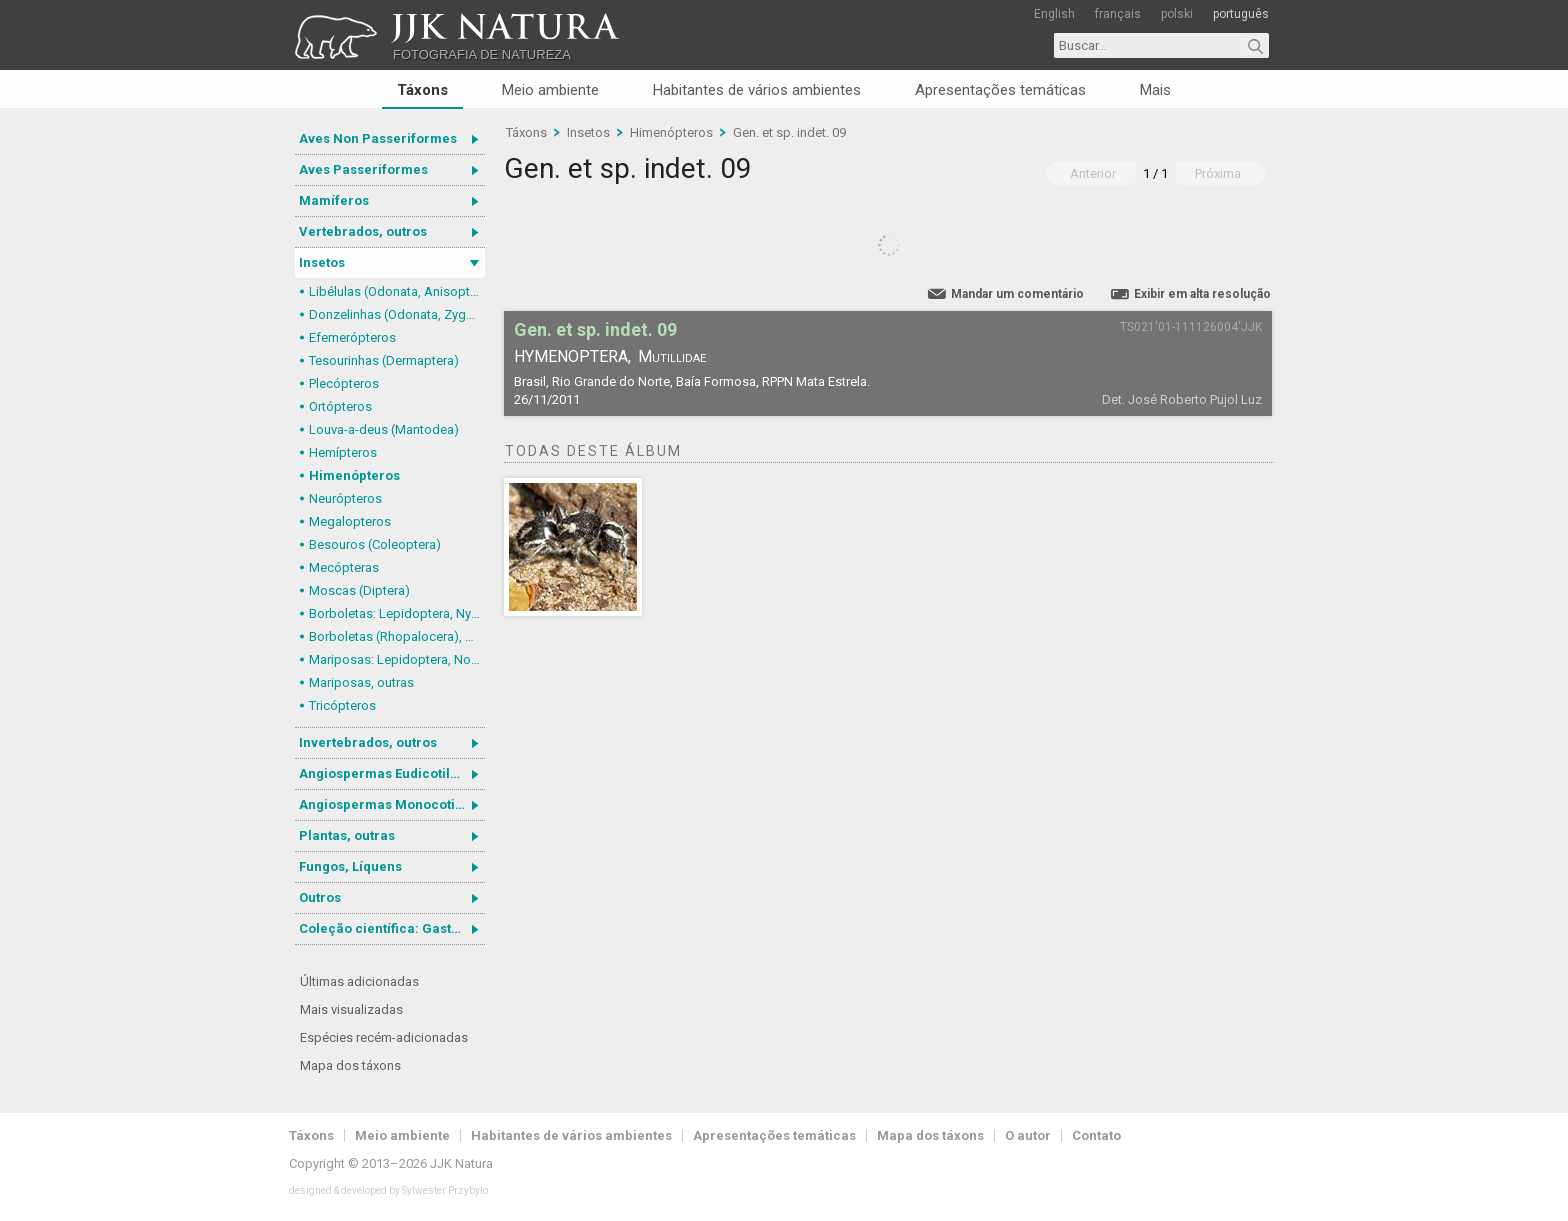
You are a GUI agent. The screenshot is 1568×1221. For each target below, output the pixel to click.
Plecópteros (344, 383)
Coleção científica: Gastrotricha (392, 928)
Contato (1096, 1135)
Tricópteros (342, 705)
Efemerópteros (352, 337)
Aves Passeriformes (363, 169)
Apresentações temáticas (1000, 90)
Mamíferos (334, 200)
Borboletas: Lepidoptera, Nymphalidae (397, 613)
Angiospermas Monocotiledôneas (392, 804)
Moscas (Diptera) (359, 590)
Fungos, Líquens (350, 866)
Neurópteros (345, 498)
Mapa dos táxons (350, 1065)
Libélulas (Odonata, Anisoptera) (397, 291)
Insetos (322, 262)
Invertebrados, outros (368, 742)
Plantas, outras (347, 835)
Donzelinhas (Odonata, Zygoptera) (397, 314)
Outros (320, 897)
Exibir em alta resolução (1202, 294)
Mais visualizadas (351, 1009)
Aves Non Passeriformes (378, 138)
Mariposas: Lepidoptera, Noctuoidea (397, 659)
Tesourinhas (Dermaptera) (384, 360)
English (1054, 14)
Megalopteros (350, 521)
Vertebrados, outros (363, 231)
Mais (1155, 90)
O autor (1028, 1135)
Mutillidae (672, 356)
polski (1177, 14)
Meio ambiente (550, 90)
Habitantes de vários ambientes (757, 90)
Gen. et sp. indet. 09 (789, 132)
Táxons (422, 90)
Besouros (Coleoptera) (375, 544)
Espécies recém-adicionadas (384, 1037)
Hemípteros (343, 452)
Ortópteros (340, 406)
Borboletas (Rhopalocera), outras (397, 636)
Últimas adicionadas (359, 981)
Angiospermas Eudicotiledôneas (392, 773)
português (1241, 14)
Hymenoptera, (572, 356)
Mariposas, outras (361, 682)
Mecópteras (344, 567)
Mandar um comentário (1017, 294)
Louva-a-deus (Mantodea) (384, 429)
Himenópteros (354, 475)
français (1118, 14)
